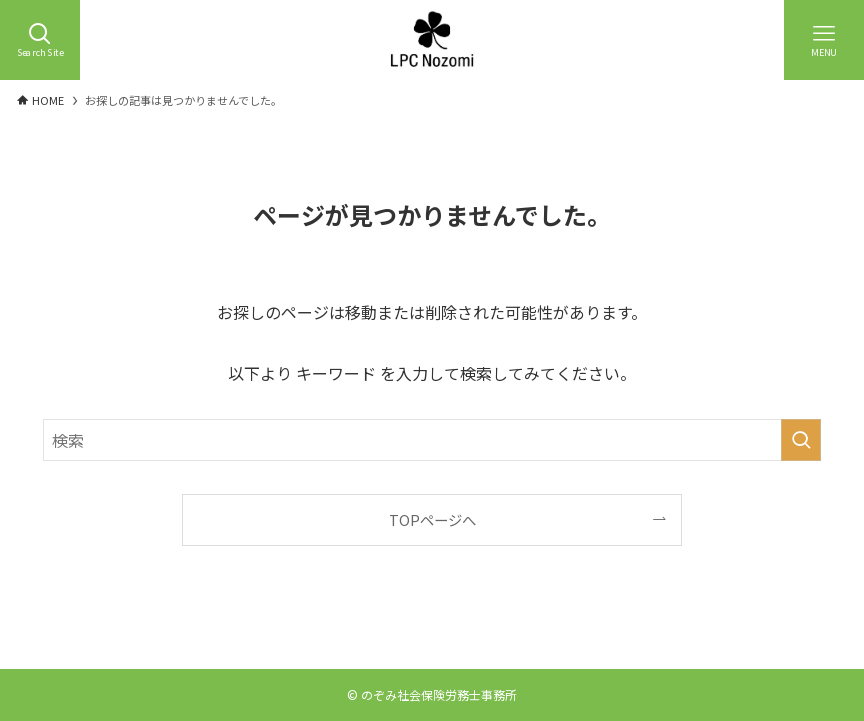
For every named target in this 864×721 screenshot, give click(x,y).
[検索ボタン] (40, 40)
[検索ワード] (432, 440)
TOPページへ (432, 519)
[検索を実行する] (801, 440)
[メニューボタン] (824, 40)
